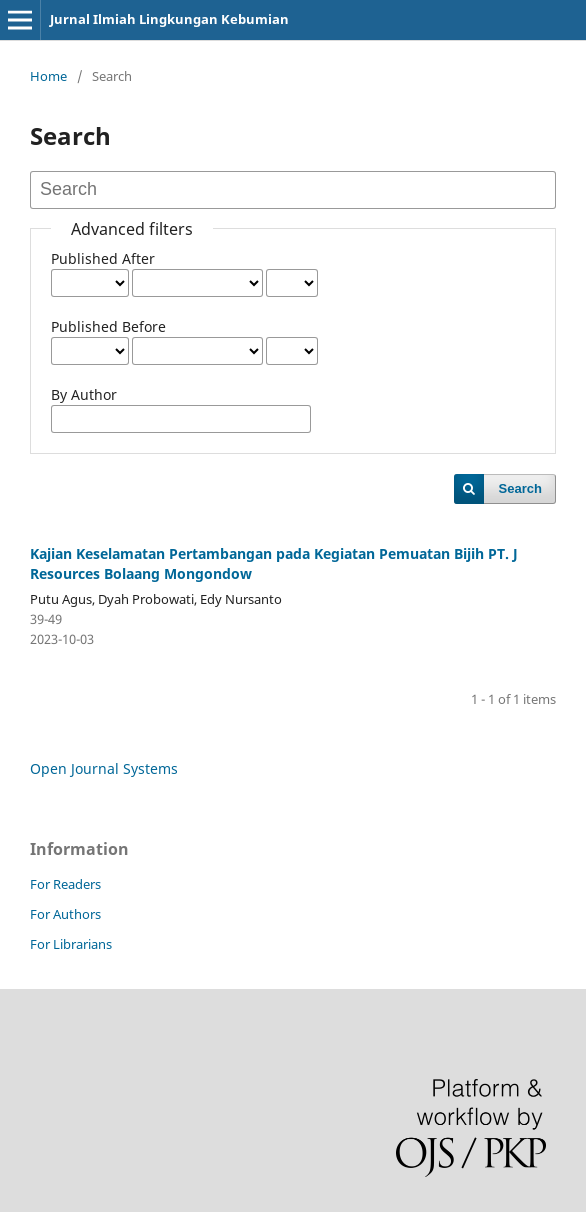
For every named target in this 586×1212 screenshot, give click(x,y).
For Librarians (71, 944)
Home (48, 76)
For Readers (65, 884)
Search (520, 488)
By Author (84, 394)
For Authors (65, 914)
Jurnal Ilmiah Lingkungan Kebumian (169, 19)
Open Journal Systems (104, 768)
